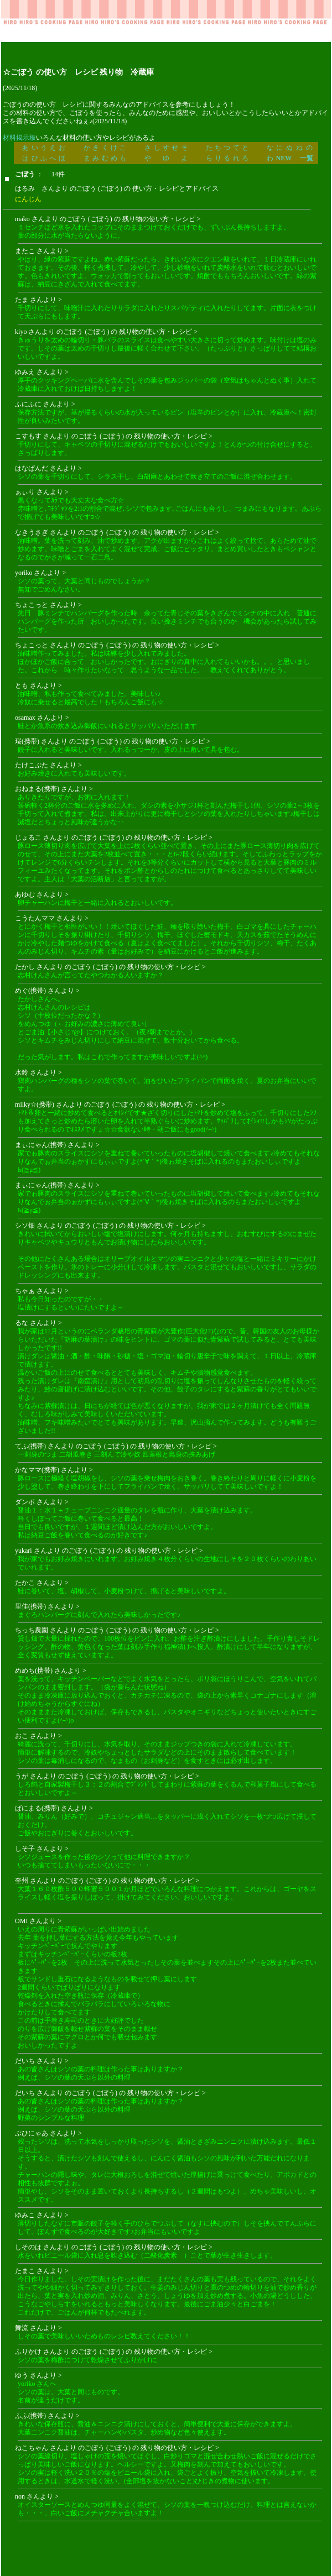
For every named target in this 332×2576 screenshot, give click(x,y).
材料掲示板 (19, 138)
